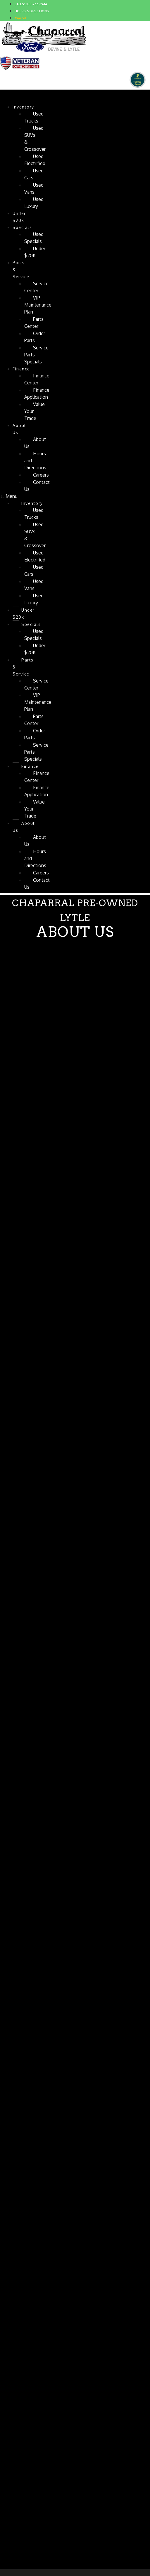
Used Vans (34, 188)
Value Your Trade (34, 411)
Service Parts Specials (36, 355)
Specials (22, 227)
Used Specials (34, 237)
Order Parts (34, 336)
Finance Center (36, 379)
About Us (19, 429)
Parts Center (34, 322)
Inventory (23, 106)
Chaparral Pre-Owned (58, 95)
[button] (10, 496)
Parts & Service (21, 269)
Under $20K (34, 252)
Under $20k (19, 217)
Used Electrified (34, 159)
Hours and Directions (35, 460)
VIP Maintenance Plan (37, 305)
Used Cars (34, 174)
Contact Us (37, 485)
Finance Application (36, 393)
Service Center (36, 287)
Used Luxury (34, 202)
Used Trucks (34, 117)
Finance (21, 368)
